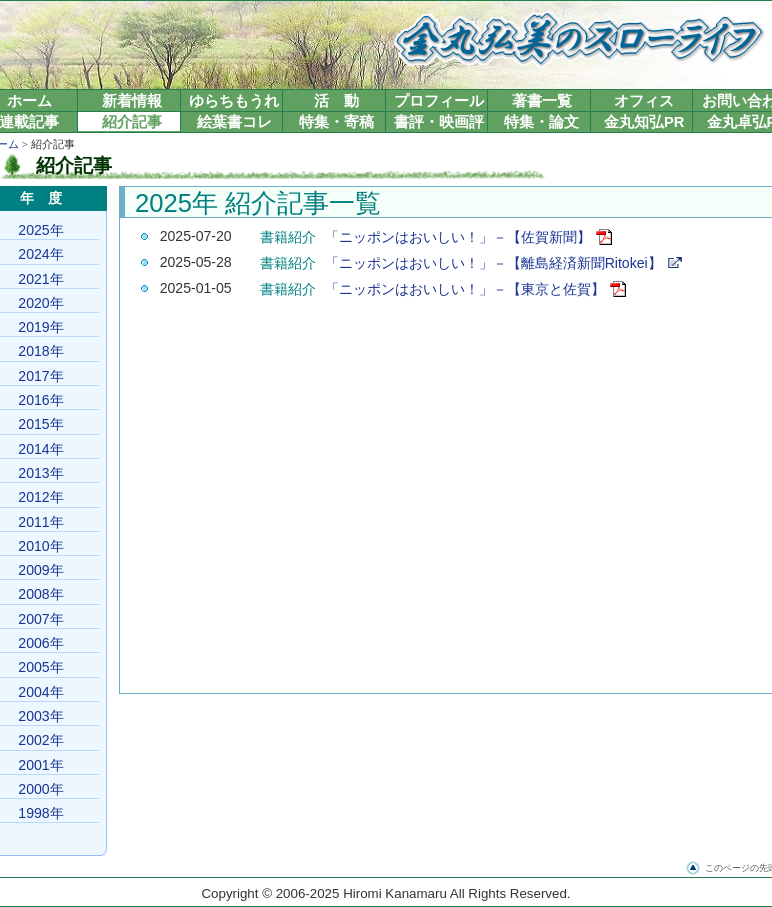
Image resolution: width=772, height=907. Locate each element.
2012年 (40, 497)
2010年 (40, 546)
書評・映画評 (439, 122)
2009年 (40, 570)
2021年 (40, 279)
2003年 (40, 716)
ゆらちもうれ (234, 101)
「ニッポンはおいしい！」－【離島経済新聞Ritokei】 (493, 263)
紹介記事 (132, 122)
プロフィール (439, 101)
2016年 (40, 400)
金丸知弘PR (644, 122)
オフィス (644, 101)
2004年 (40, 692)
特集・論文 (541, 122)
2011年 (40, 522)
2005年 (40, 667)
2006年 (40, 643)
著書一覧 (542, 101)
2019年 (40, 327)
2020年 (40, 303)
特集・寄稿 (336, 122)
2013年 (40, 473)
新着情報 (132, 101)
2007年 (40, 619)
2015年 (40, 424)
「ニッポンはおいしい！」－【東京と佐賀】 (465, 289)
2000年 (40, 789)
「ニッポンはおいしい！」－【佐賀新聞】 (458, 237)
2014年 (40, 449)
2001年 (40, 765)
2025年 (40, 230)
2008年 (40, 594)
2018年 (40, 351)
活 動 (336, 101)
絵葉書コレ (234, 122)
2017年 (40, 376)
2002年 (40, 740)
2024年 (40, 254)
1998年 (40, 813)
